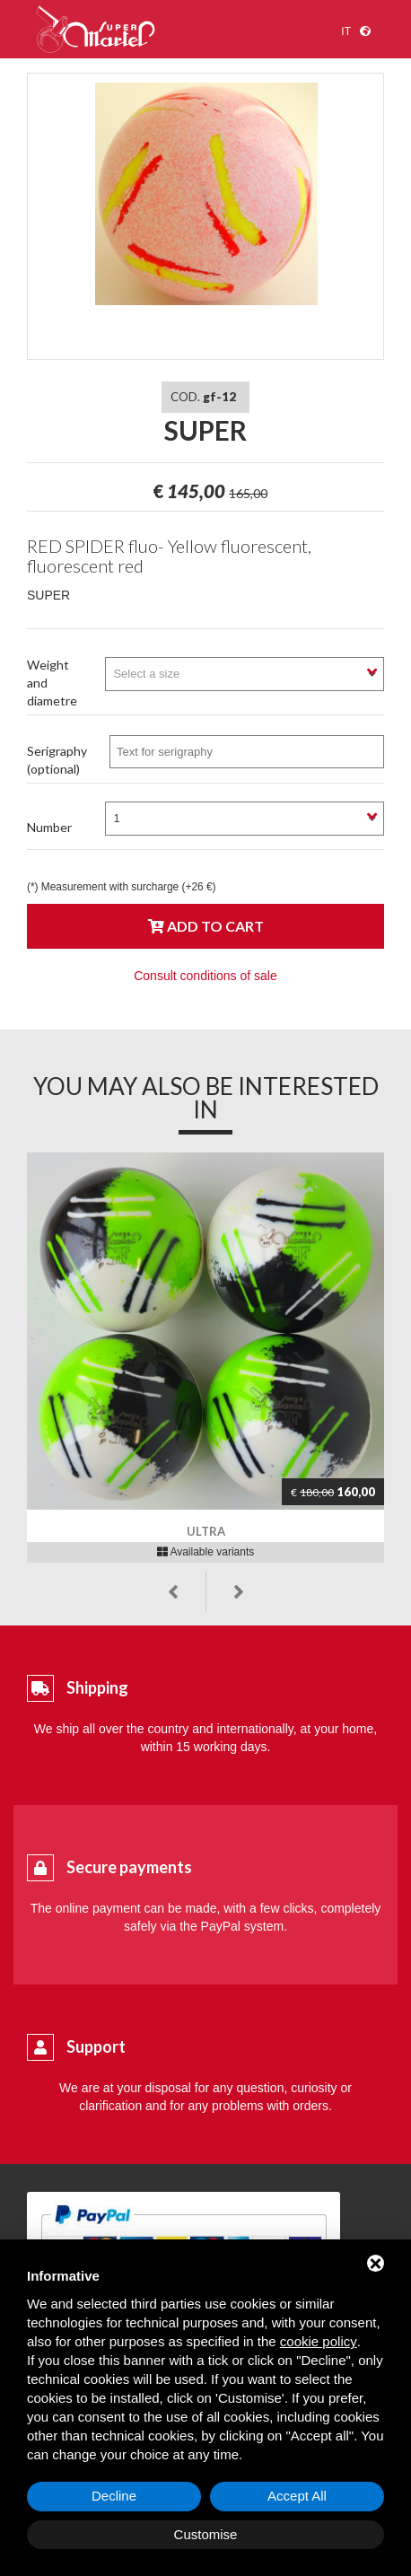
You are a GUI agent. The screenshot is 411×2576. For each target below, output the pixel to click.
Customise (206, 2534)
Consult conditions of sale (205, 975)
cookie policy (318, 2341)
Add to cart (206, 925)
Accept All (297, 2495)
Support (96, 2046)
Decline (114, 2495)
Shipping (97, 1687)
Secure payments (129, 1867)
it (346, 31)
